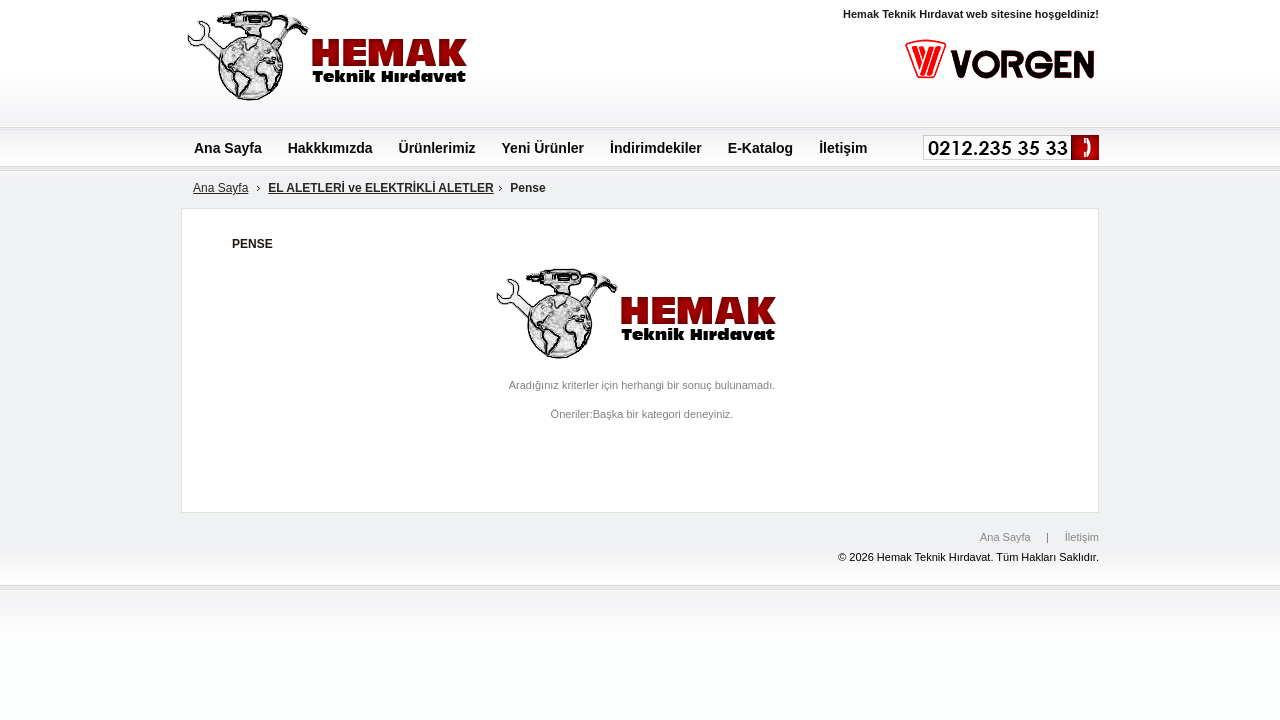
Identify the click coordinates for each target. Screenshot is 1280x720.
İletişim (1082, 537)
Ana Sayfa (220, 188)
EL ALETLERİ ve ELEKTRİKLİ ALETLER (380, 188)
